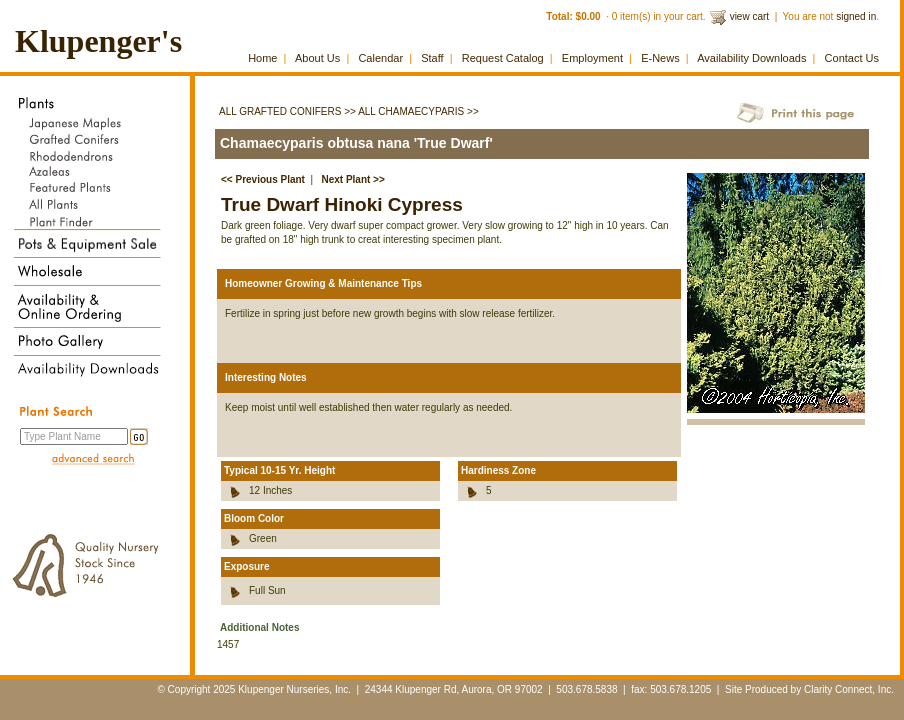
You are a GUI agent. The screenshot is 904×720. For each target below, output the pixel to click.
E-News (660, 58)
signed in (856, 16)
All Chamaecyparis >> (418, 111)
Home (262, 58)
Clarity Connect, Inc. (849, 689)
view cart (749, 16)
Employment (592, 58)
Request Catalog (503, 58)
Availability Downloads (751, 58)
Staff (432, 58)
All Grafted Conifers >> (287, 111)
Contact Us (852, 58)
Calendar (380, 58)
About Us (317, 58)
